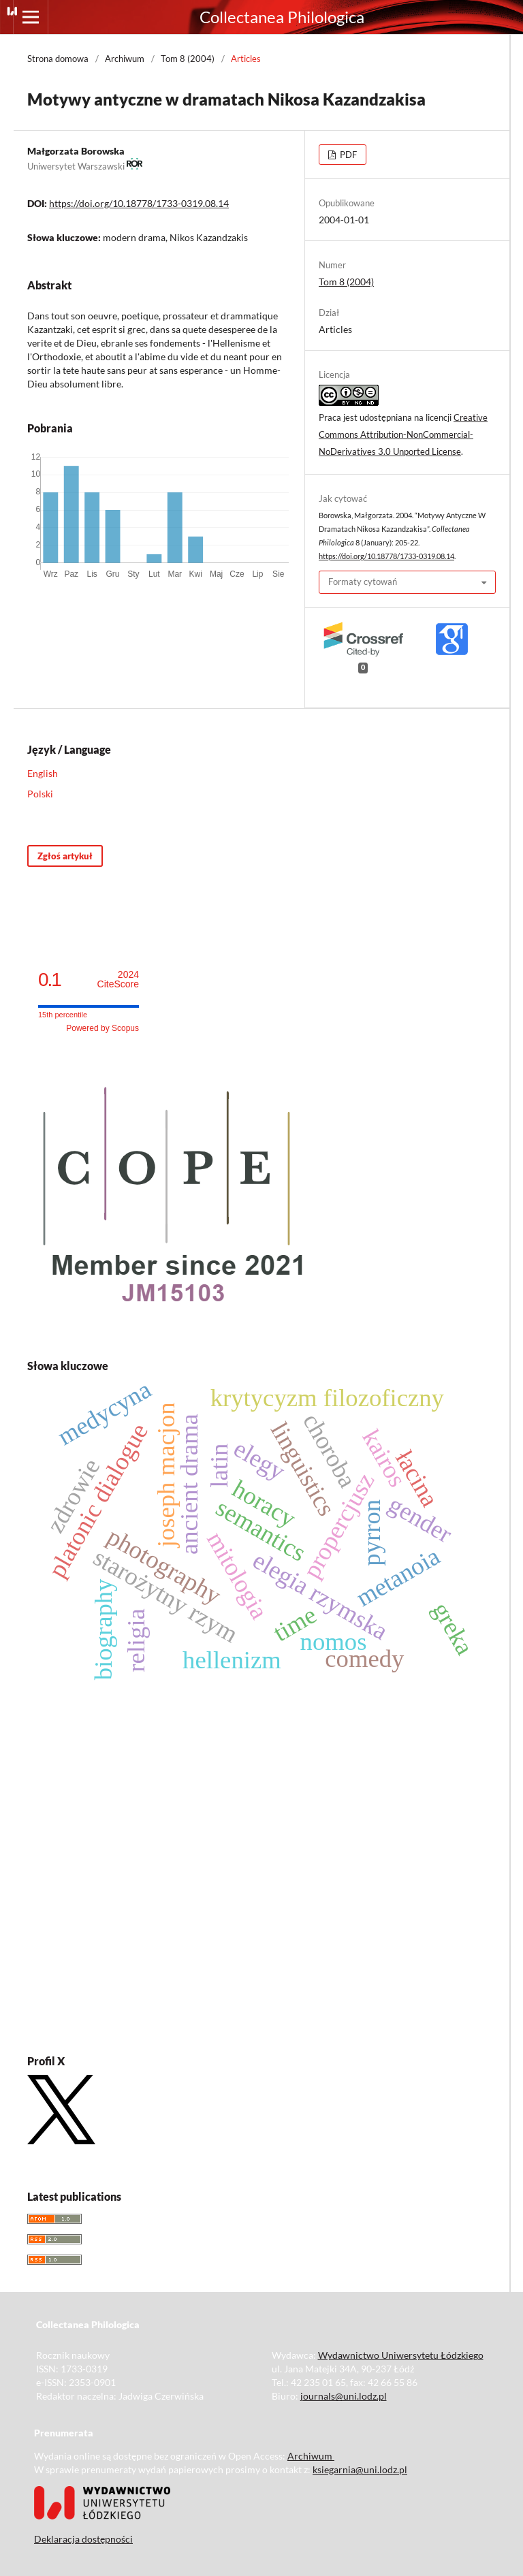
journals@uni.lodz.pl (343, 2396)
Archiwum (124, 58)
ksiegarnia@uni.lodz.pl (360, 2469)
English (42, 773)
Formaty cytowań (362, 581)
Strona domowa (58, 58)
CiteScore (118, 979)
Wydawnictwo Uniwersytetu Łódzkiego (401, 2355)
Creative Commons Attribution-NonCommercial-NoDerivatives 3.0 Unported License (403, 434)
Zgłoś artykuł (65, 855)
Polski (40, 793)
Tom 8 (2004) (188, 58)
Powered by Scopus (102, 1028)
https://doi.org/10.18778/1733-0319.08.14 (139, 203)
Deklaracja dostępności (83, 2539)
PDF (347, 154)
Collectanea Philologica (282, 17)
